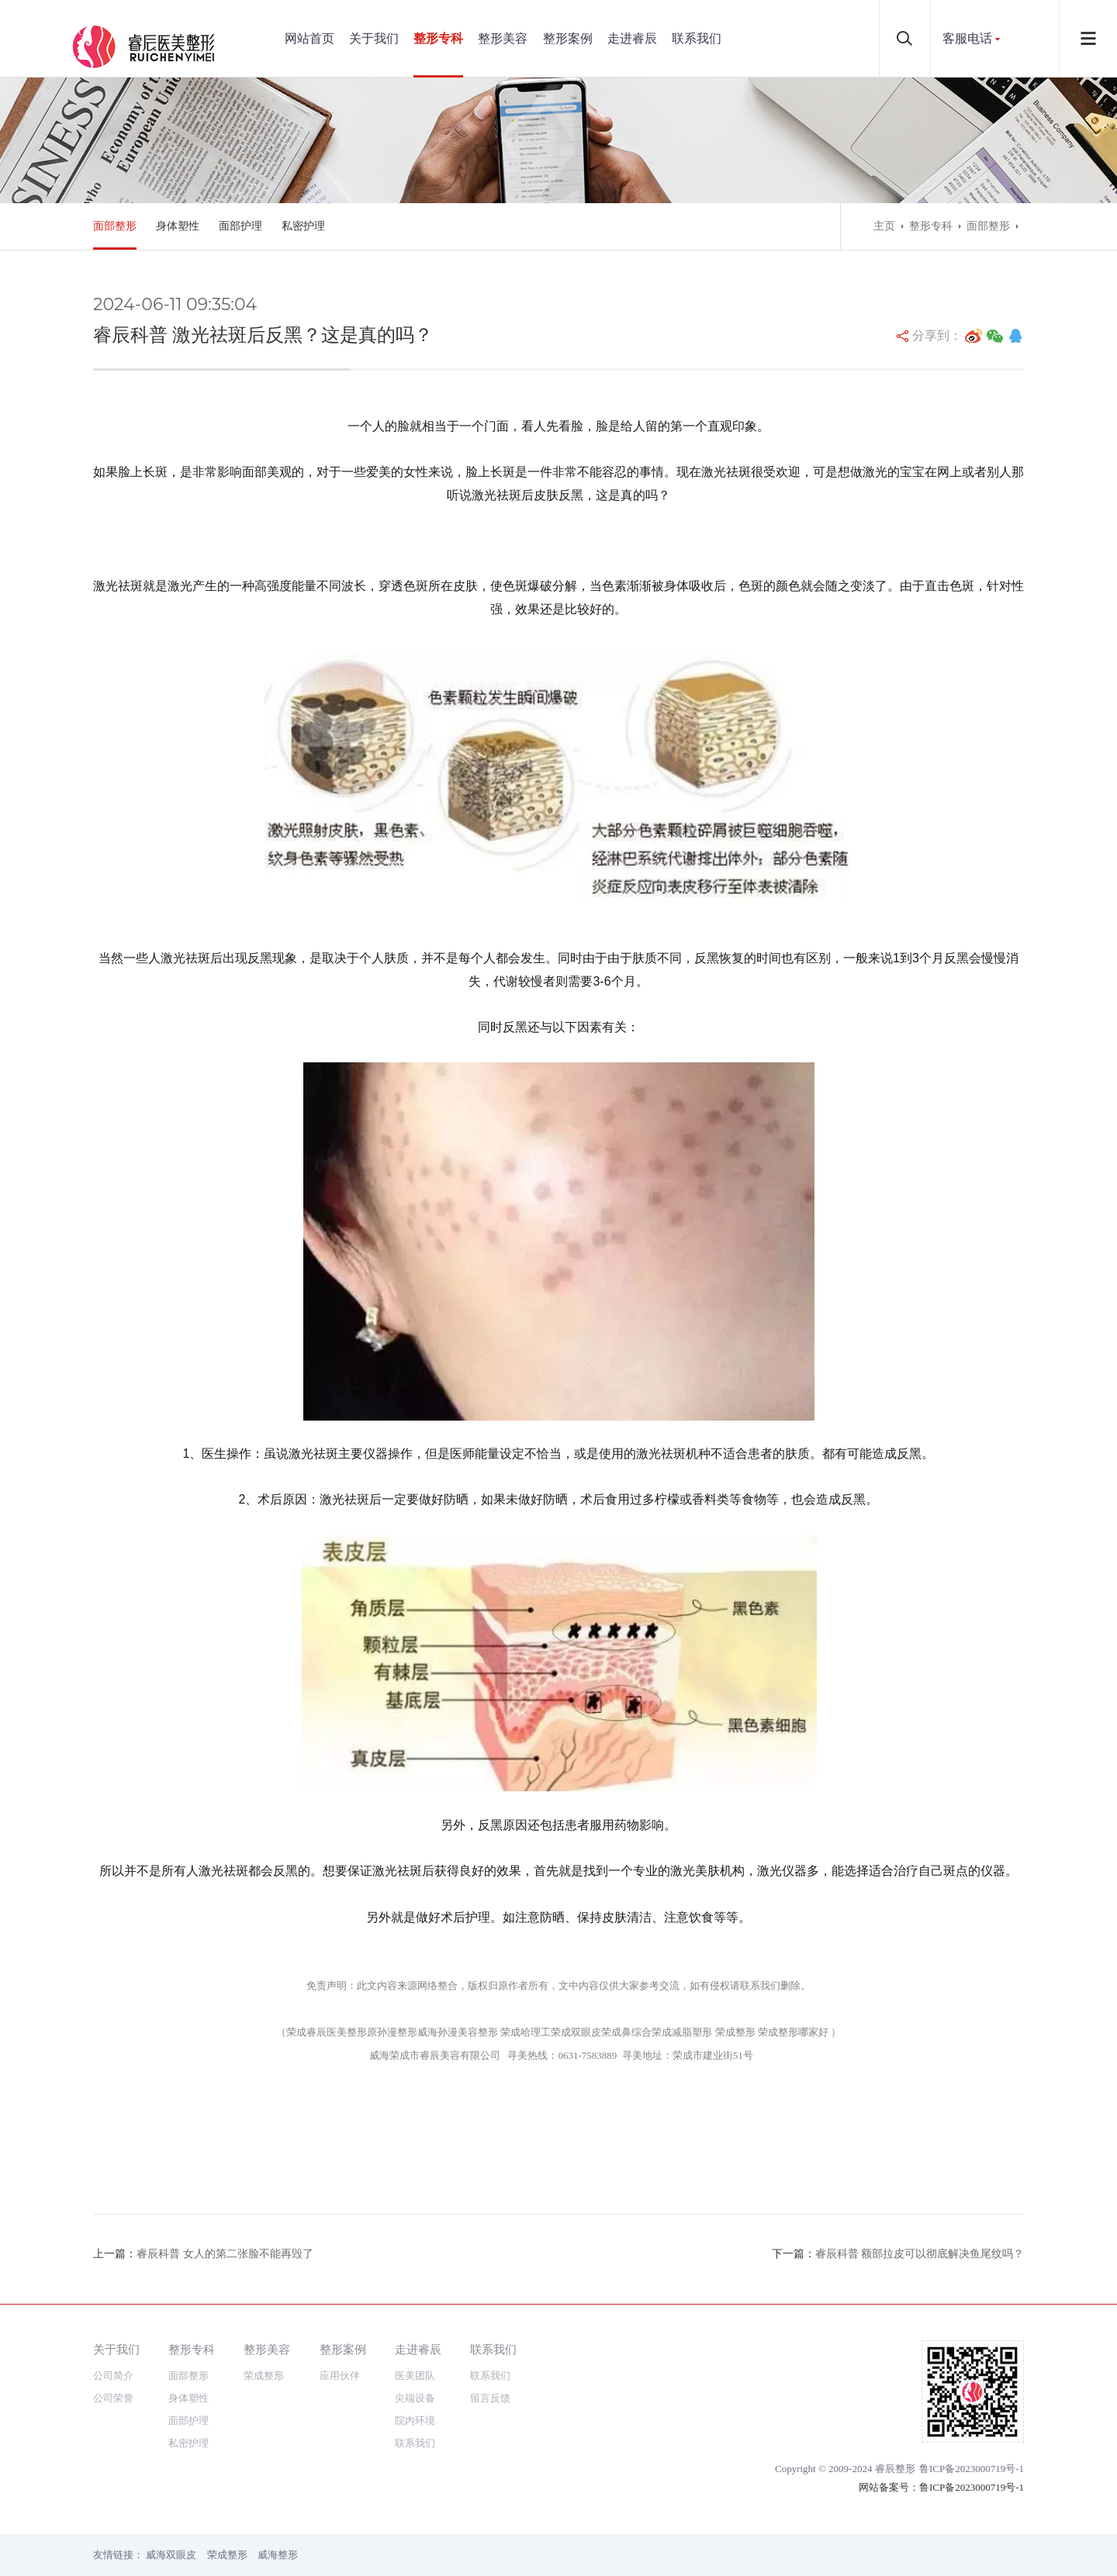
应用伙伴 (340, 2375)
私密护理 (303, 226)
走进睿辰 (632, 38)
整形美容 (502, 38)
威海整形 (278, 2554)
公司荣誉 (113, 2398)
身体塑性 (177, 226)
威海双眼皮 (171, 2554)
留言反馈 (490, 2398)
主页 (884, 226)
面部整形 (115, 226)
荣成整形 (264, 2375)
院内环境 (415, 2420)
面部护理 (240, 226)
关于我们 (374, 38)
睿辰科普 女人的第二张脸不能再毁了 (225, 2254)
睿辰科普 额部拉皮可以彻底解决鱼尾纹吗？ (920, 2254)
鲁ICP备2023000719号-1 (971, 2468)
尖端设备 (415, 2398)
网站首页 (309, 38)
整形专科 (438, 38)
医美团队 (415, 2375)
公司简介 (113, 2375)
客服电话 (967, 38)
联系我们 (696, 38)
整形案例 (568, 38)
